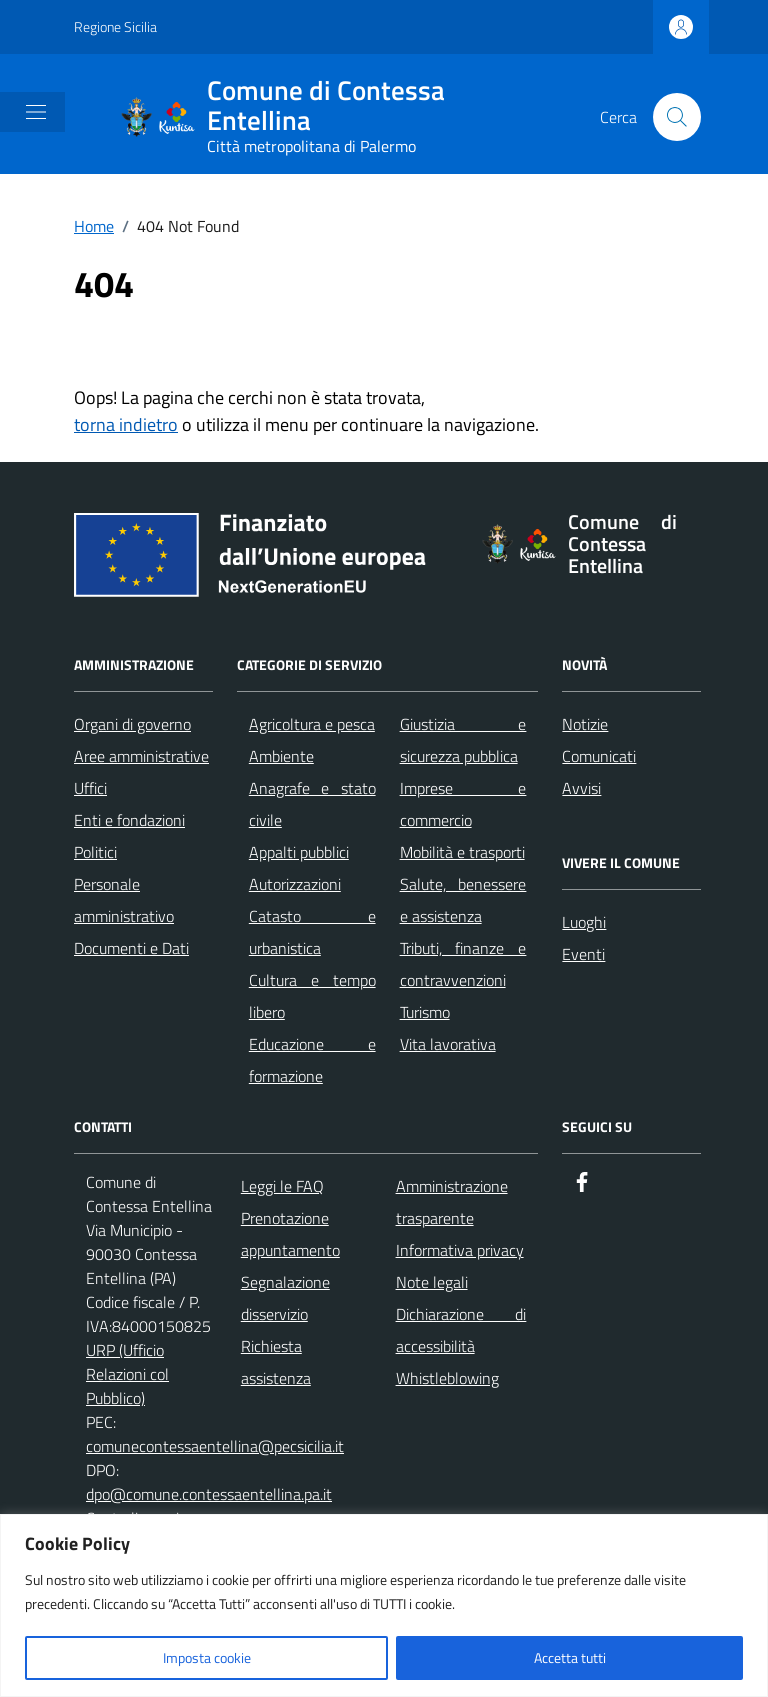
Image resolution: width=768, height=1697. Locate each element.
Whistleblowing (447, 1378)
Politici (95, 852)
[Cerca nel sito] (677, 117)
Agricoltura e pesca (312, 724)
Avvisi (581, 788)
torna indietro (126, 424)
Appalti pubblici (299, 852)
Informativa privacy (460, 1250)
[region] (384, 1605)
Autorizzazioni (295, 884)
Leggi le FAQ (282, 1186)
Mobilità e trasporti (462, 852)
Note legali (432, 1282)
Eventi (583, 954)
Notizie (585, 724)
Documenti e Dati (131, 948)
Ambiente (281, 756)
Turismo (425, 1012)
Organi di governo (132, 724)
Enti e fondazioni (129, 820)
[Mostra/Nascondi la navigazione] (36, 112)
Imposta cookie (207, 1657)
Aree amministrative (141, 756)
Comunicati (599, 756)
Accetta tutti (570, 1657)
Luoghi (584, 922)
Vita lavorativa (448, 1044)
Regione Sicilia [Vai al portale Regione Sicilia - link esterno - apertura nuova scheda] (115, 26)
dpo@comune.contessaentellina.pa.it (209, 1494)
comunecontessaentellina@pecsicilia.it (215, 1446)
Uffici (90, 788)
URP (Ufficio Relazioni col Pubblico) (127, 1374)
